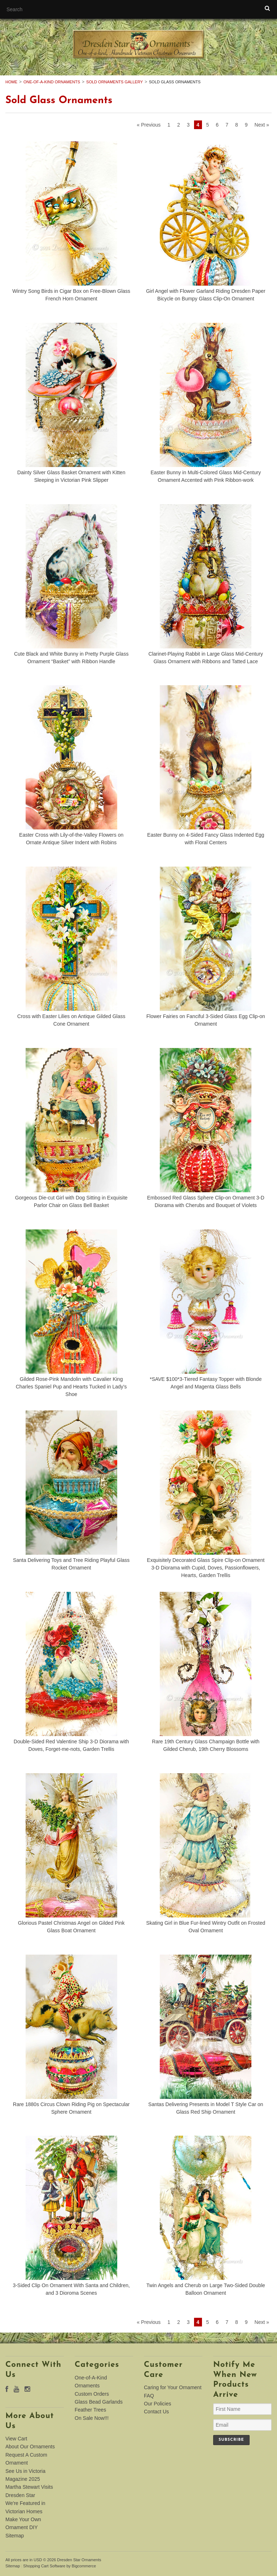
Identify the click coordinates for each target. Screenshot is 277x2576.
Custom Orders (92, 2394)
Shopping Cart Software (44, 2566)
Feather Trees (90, 2410)
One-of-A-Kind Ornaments (51, 82)
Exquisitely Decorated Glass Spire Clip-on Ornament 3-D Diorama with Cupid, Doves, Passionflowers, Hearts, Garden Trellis (205, 1567)
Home (11, 82)
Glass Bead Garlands (99, 2402)
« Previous (149, 125)
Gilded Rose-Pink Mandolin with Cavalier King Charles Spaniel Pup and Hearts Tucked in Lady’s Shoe (71, 1386)
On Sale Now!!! (92, 2418)
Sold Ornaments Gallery (114, 82)
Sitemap (14, 2535)
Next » (262, 125)
